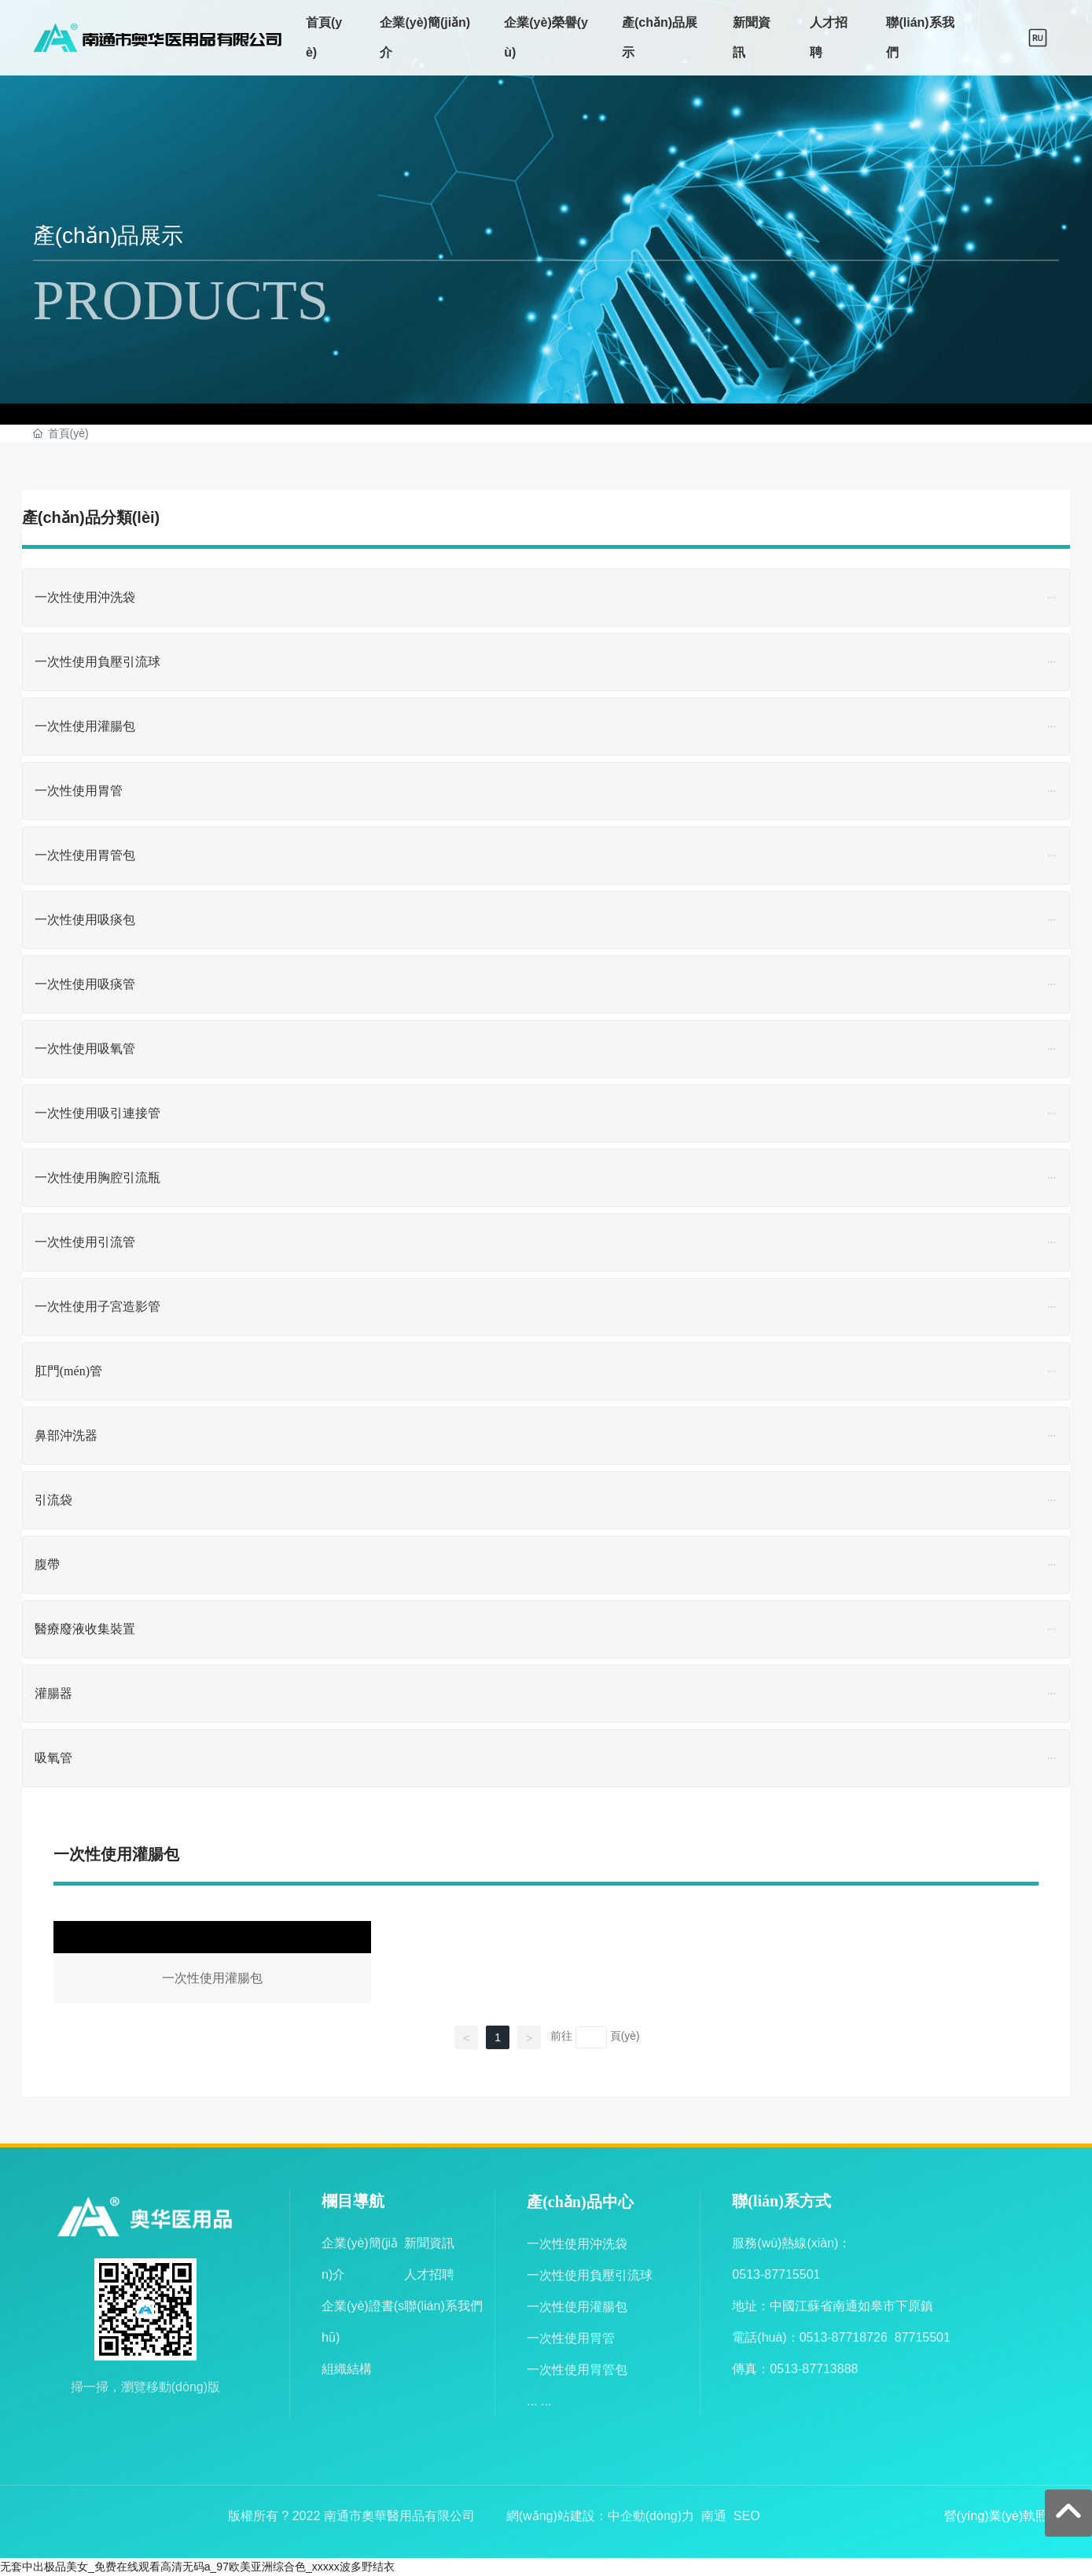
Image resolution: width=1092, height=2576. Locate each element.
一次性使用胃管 (571, 2338)
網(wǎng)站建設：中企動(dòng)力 (600, 2516)
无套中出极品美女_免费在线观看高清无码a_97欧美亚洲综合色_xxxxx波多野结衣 (197, 2566)
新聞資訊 (429, 2243)
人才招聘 (429, 2274)
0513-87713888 (814, 2368)
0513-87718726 (844, 2337)
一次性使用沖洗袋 (577, 2243)
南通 (713, 2516)
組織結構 (347, 2368)
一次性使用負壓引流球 (590, 2275)
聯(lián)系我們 (443, 2306)
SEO (747, 2516)
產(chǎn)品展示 (108, 235)
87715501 (922, 2337)
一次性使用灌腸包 (212, 1965)
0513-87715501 (776, 2274)
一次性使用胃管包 (577, 2369)
